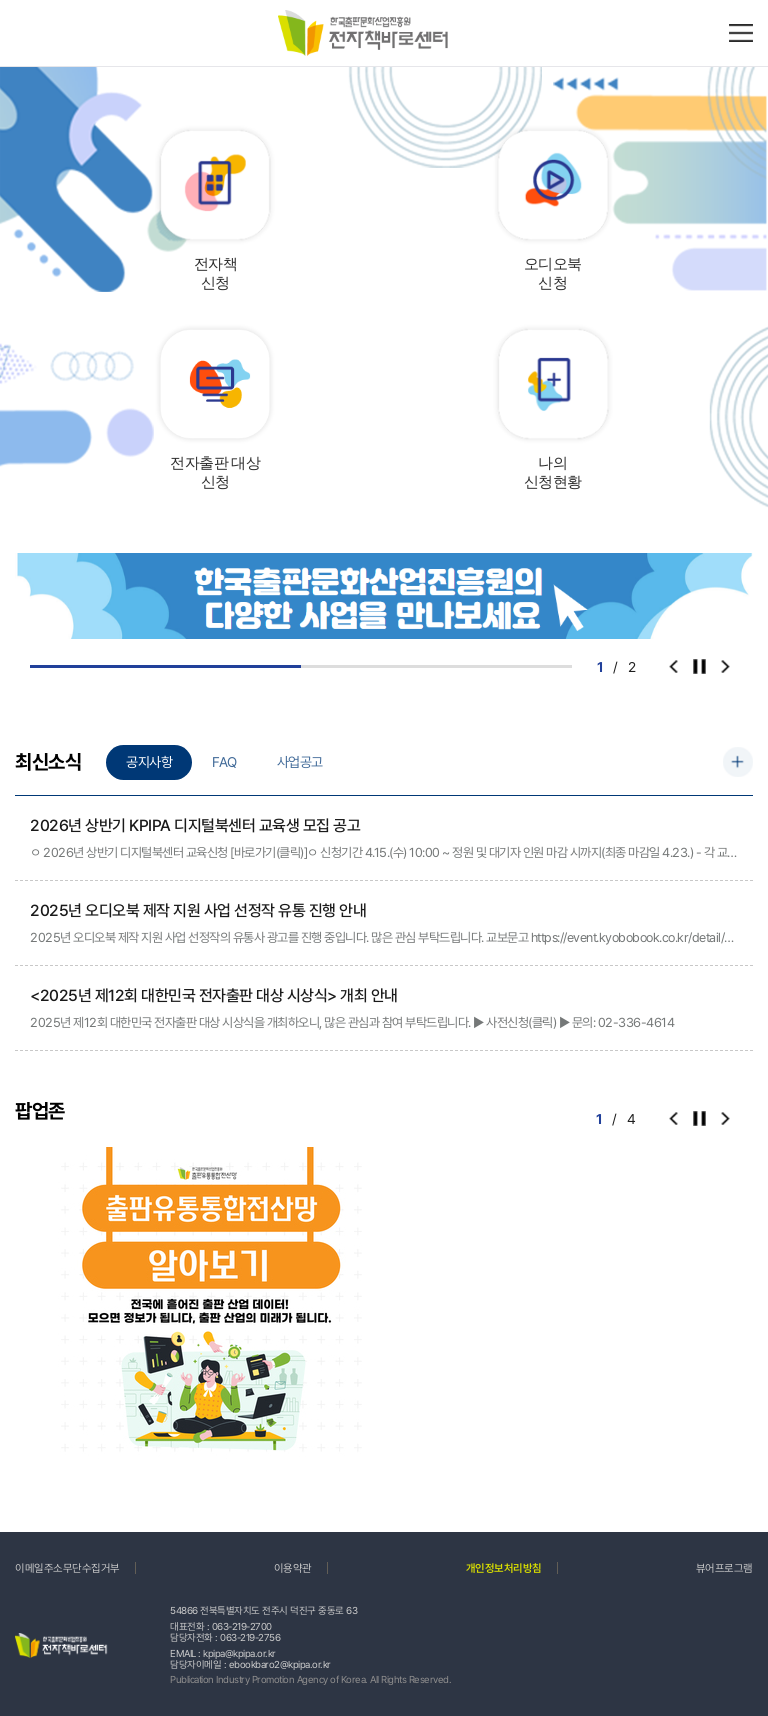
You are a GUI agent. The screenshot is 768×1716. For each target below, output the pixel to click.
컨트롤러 (699, 667)
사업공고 (300, 762)
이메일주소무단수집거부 (67, 1568)
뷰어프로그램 (724, 1568)
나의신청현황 (553, 473)
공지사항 (149, 762)
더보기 (738, 762)
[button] (725, 667)
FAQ (224, 762)
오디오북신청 (553, 274)
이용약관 (293, 1568)
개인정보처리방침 (504, 1568)
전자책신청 (216, 274)
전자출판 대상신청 (215, 473)
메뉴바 (741, 33)
